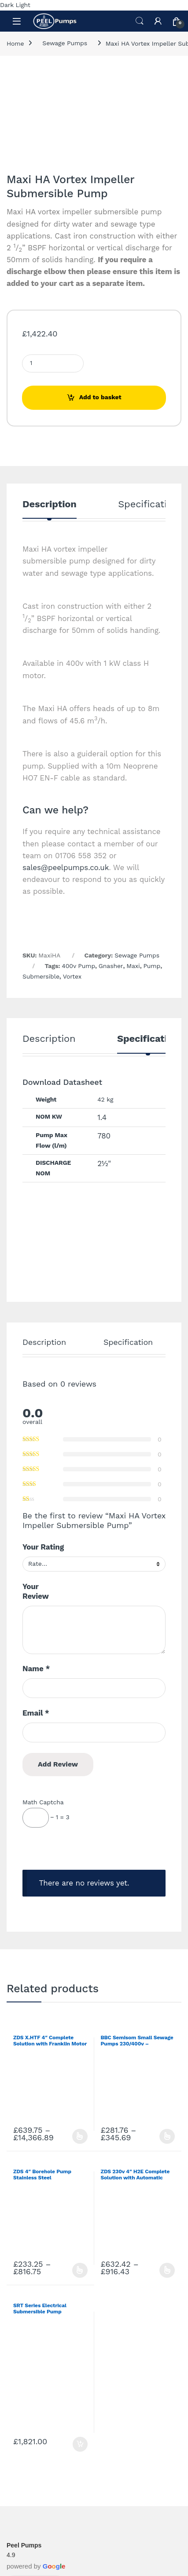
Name (36, 1668)
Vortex (72, 976)
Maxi (133, 965)
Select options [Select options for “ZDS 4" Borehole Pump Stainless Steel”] (80, 2270)
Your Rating (43, 1547)
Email (35, 1713)
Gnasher (111, 965)
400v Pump (78, 965)
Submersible (40, 976)
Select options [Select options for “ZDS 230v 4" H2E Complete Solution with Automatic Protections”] (167, 2270)
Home (15, 43)
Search (139, 21)
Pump (151, 965)
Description (49, 504)
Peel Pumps (24, 2545)
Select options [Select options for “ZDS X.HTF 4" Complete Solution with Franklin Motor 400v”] (80, 2136)
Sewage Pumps (64, 43)
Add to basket (100, 397)
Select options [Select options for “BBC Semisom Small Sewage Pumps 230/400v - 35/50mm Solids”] (167, 2136)
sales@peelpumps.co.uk (65, 867)
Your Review (35, 1591)
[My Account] (158, 21)
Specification (148, 504)
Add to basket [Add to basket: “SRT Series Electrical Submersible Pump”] (80, 2444)
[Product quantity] (53, 363)
